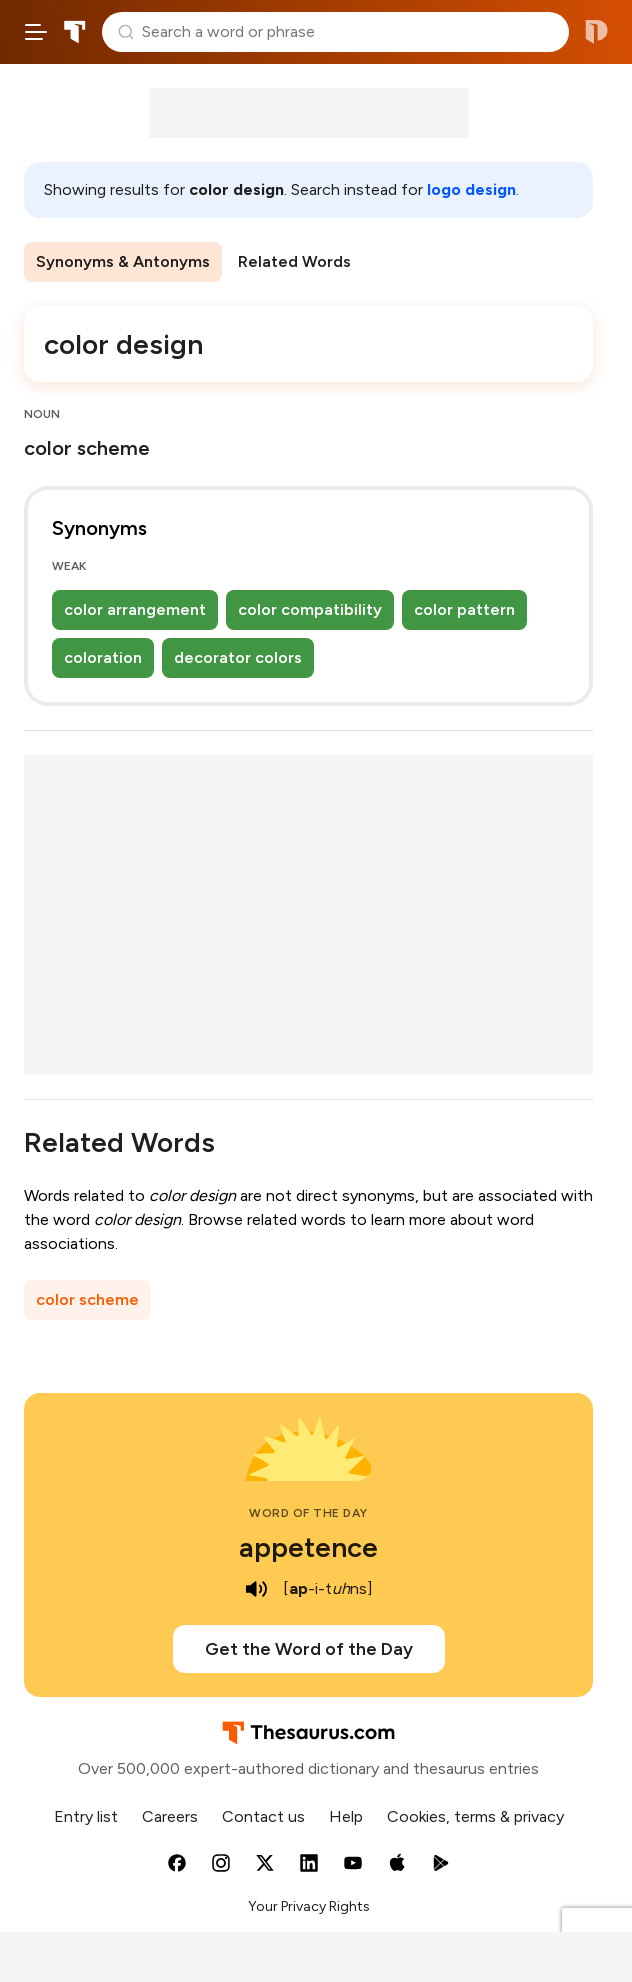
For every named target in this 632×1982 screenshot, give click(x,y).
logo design (471, 189)
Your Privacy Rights (309, 1906)
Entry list (86, 1816)
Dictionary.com (596, 32)
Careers (170, 1816)
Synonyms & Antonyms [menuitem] (123, 261)
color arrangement (135, 609)
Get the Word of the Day (309, 1649)
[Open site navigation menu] (36, 32)
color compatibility (310, 609)
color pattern (464, 609)
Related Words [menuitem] (294, 261)
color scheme (87, 1299)
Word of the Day (308, 1513)
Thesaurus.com (75, 32)
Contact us (263, 1816)
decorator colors (238, 657)
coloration (103, 657)
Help (346, 1816)
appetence (308, 1547)
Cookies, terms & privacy (475, 1816)
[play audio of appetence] (257, 1589)
